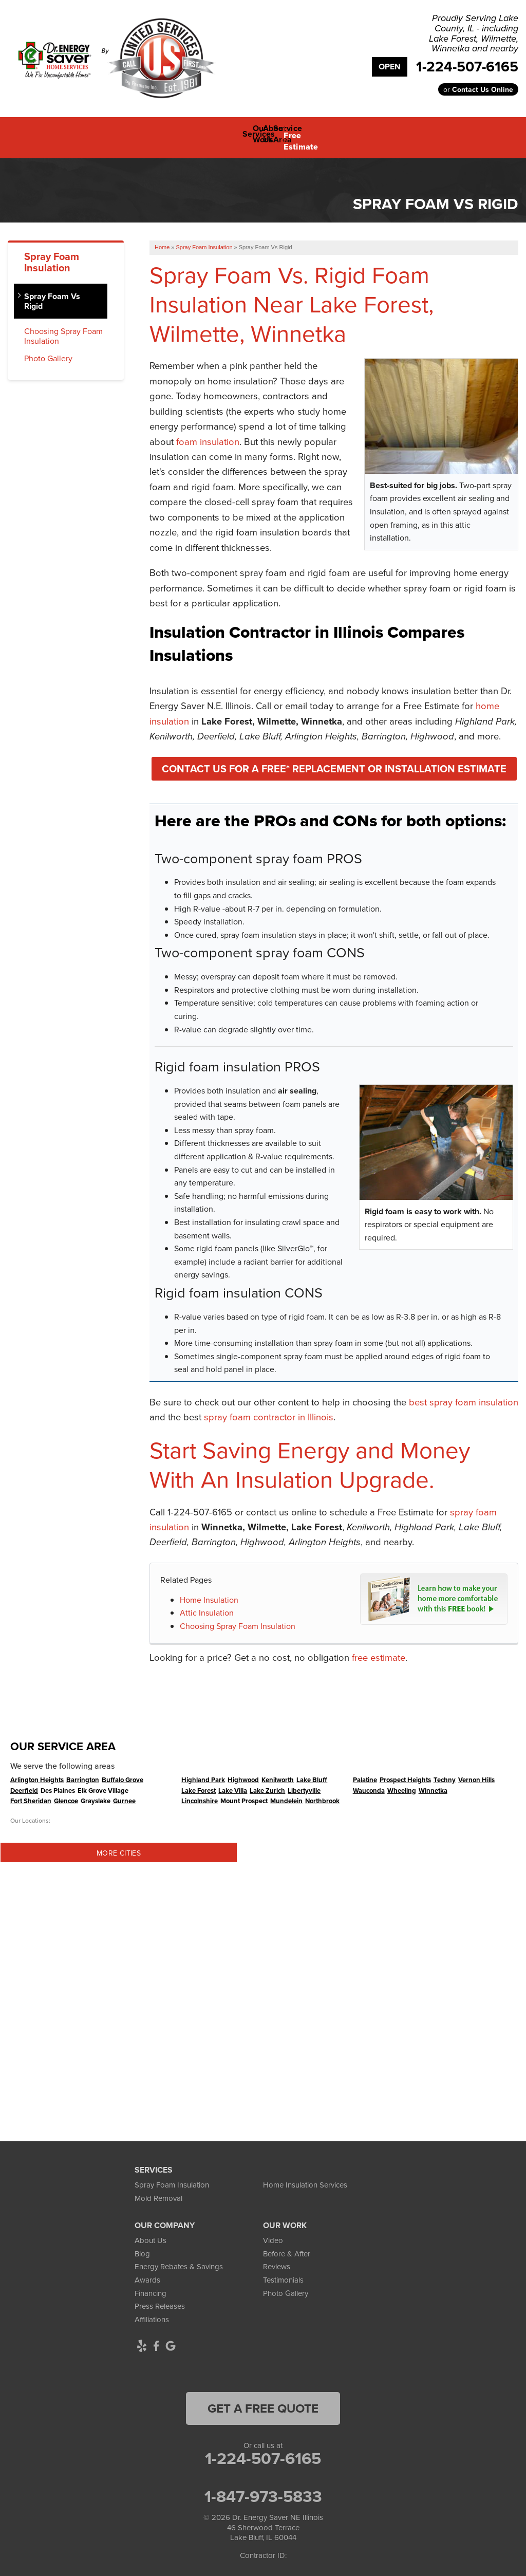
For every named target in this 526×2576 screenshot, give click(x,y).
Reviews (276, 2259)
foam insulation (207, 433)
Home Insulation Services (305, 2177)
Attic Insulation (207, 1605)
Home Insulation (209, 1592)
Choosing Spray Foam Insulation (237, 1618)
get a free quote (263, 2401)
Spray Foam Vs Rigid (52, 293)
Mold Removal (158, 2190)
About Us (150, 2233)
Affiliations (152, 2311)
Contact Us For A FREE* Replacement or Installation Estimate (334, 760)
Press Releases (160, 2298)
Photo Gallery (48, 351)
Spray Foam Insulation (51, 254)
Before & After (286, 2245)
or (478, 89)
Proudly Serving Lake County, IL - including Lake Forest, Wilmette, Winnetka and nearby (473, 33)
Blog (142, 2245)
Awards (147, 2272)
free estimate (378, 1649)
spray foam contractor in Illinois (268, 1409)
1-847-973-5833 (263, 2489)
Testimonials (283, 2272)
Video (273, 2233)
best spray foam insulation (463, 1394)
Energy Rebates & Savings (179, 2259)
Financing (150, 2285)
